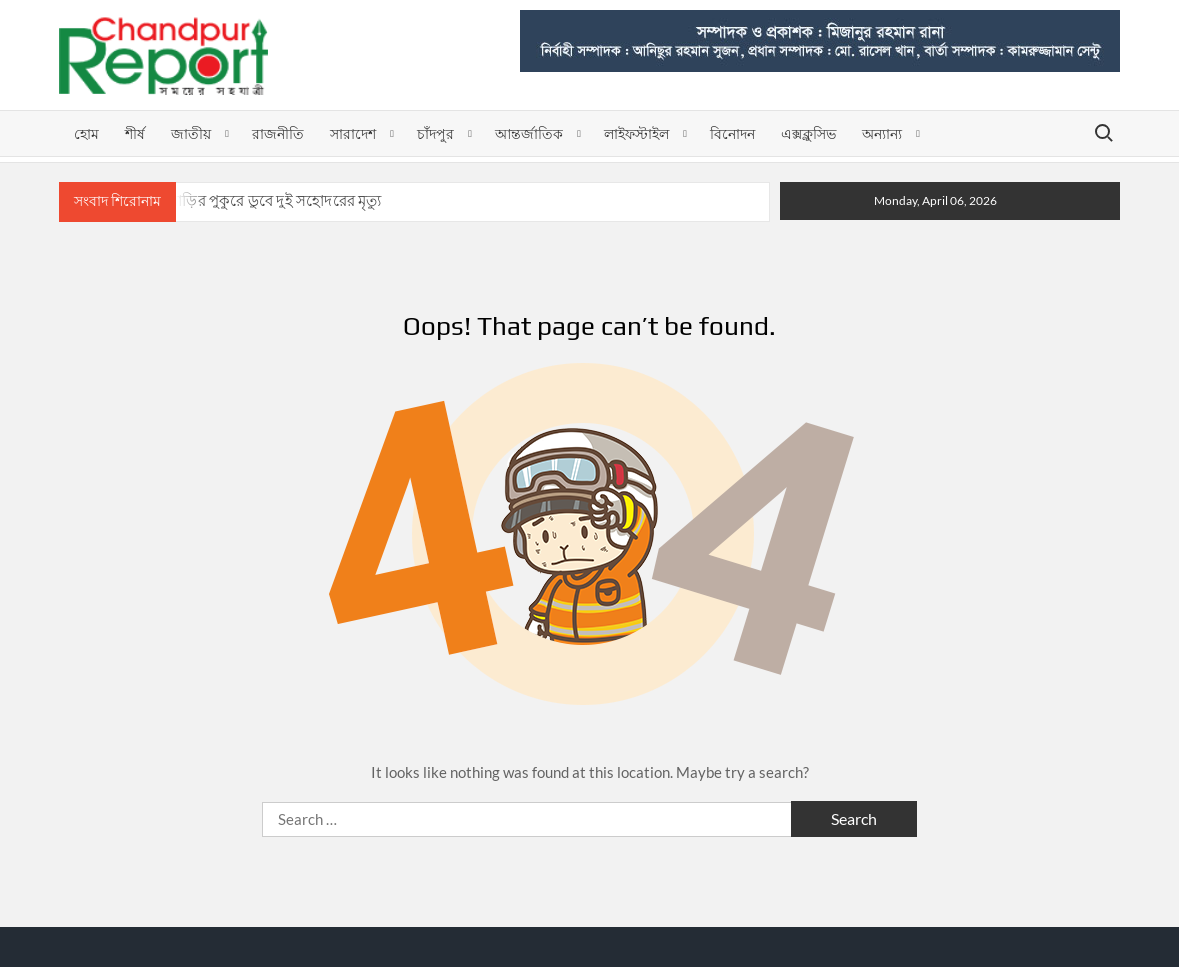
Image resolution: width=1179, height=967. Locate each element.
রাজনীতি (278, 133)
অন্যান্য (882, 133)
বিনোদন (732, 133)
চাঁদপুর (435, 133)
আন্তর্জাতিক (529, 133)
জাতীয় (191, 133)
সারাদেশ (353, 133)
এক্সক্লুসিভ (808, 133)
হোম (86, 133)
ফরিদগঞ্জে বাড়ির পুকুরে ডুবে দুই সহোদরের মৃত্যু (244, 200)
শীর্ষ (135, 133)
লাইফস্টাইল (636, 133)
